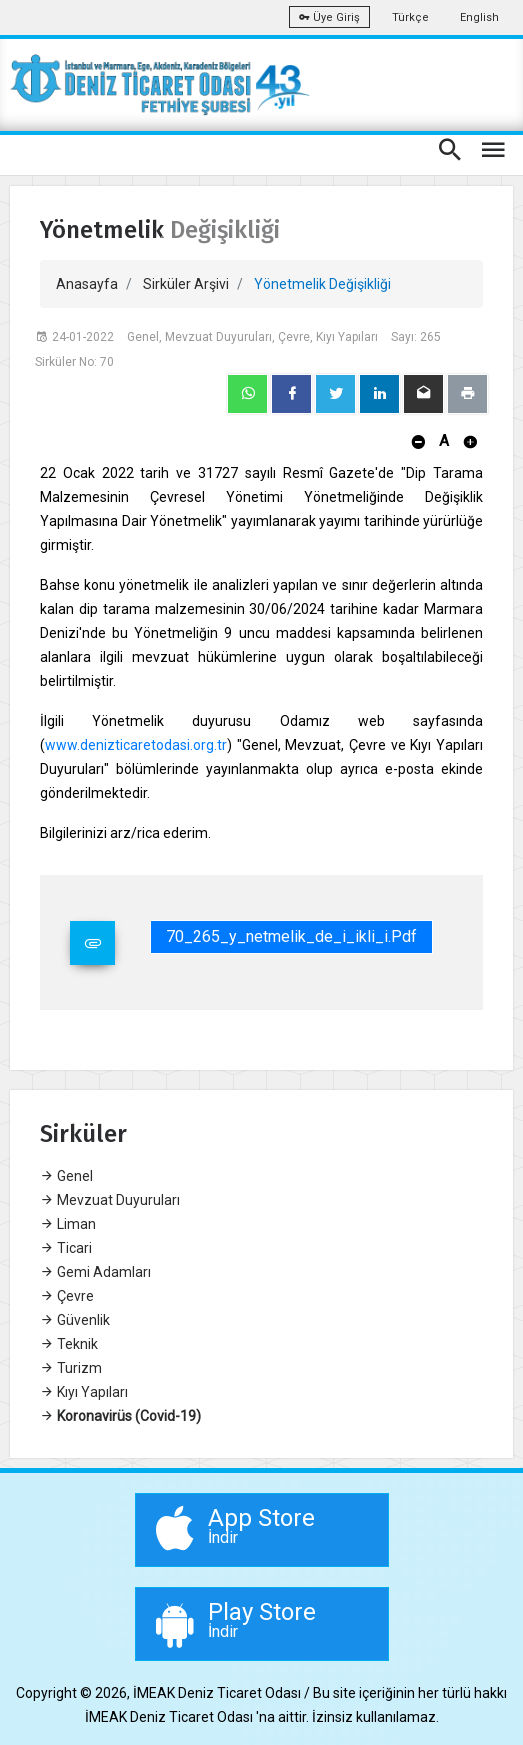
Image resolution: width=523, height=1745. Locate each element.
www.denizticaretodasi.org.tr (136, 745)
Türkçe (410, 17)
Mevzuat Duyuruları (110, 1200)
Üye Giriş (329, 17)
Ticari (66, 1248)
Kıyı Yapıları (84, 1392)
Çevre (67, 1296)
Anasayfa (87, 284)
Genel (66, 1176)
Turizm (71, 1368)
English (479, 17)
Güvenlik (75, 1320)
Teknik (69, 1344)
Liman (68, 1224)
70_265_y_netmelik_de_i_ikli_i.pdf (291, 936)
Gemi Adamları (95, 1272)
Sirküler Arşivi (186, 284)
